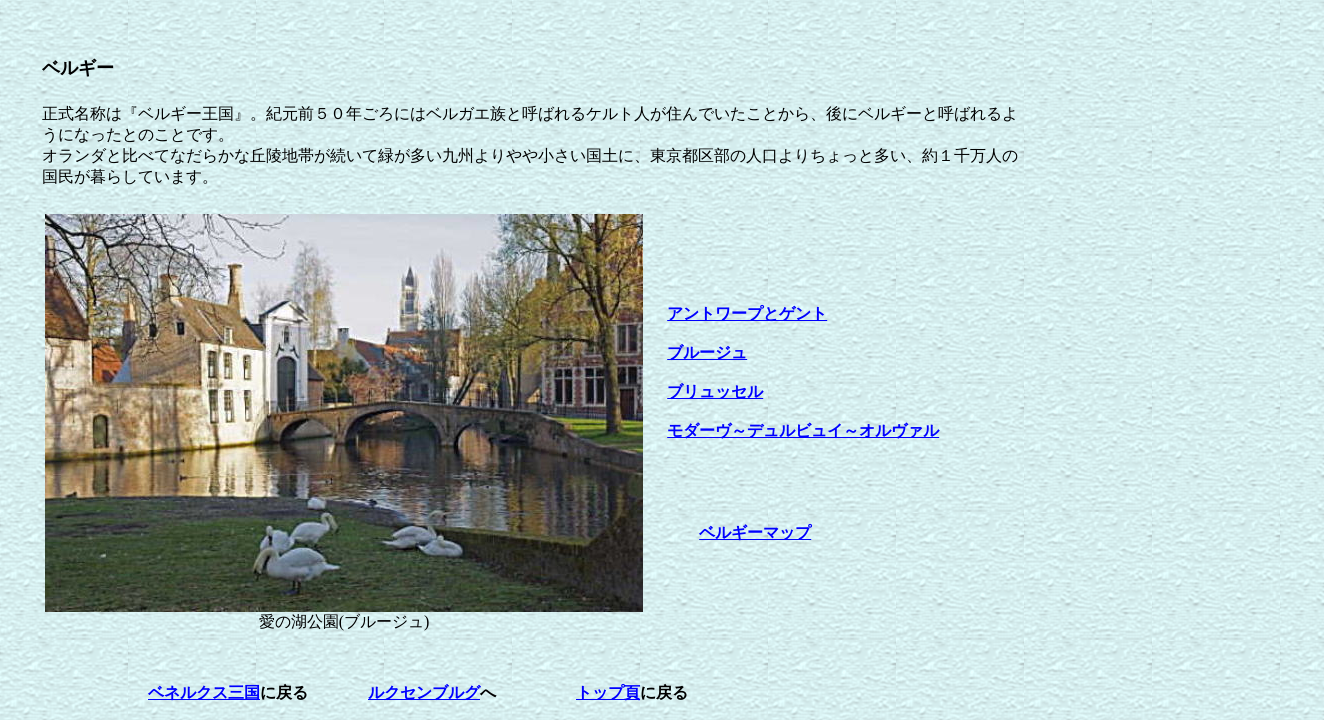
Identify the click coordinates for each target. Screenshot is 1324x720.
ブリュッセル (715, 391)
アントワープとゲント (747, 313)
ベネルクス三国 (204, 692)
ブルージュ (707, 352)
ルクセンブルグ (424, 692)
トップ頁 (608, 692)
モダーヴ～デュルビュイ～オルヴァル (803, 430)
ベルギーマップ (755, 532)
